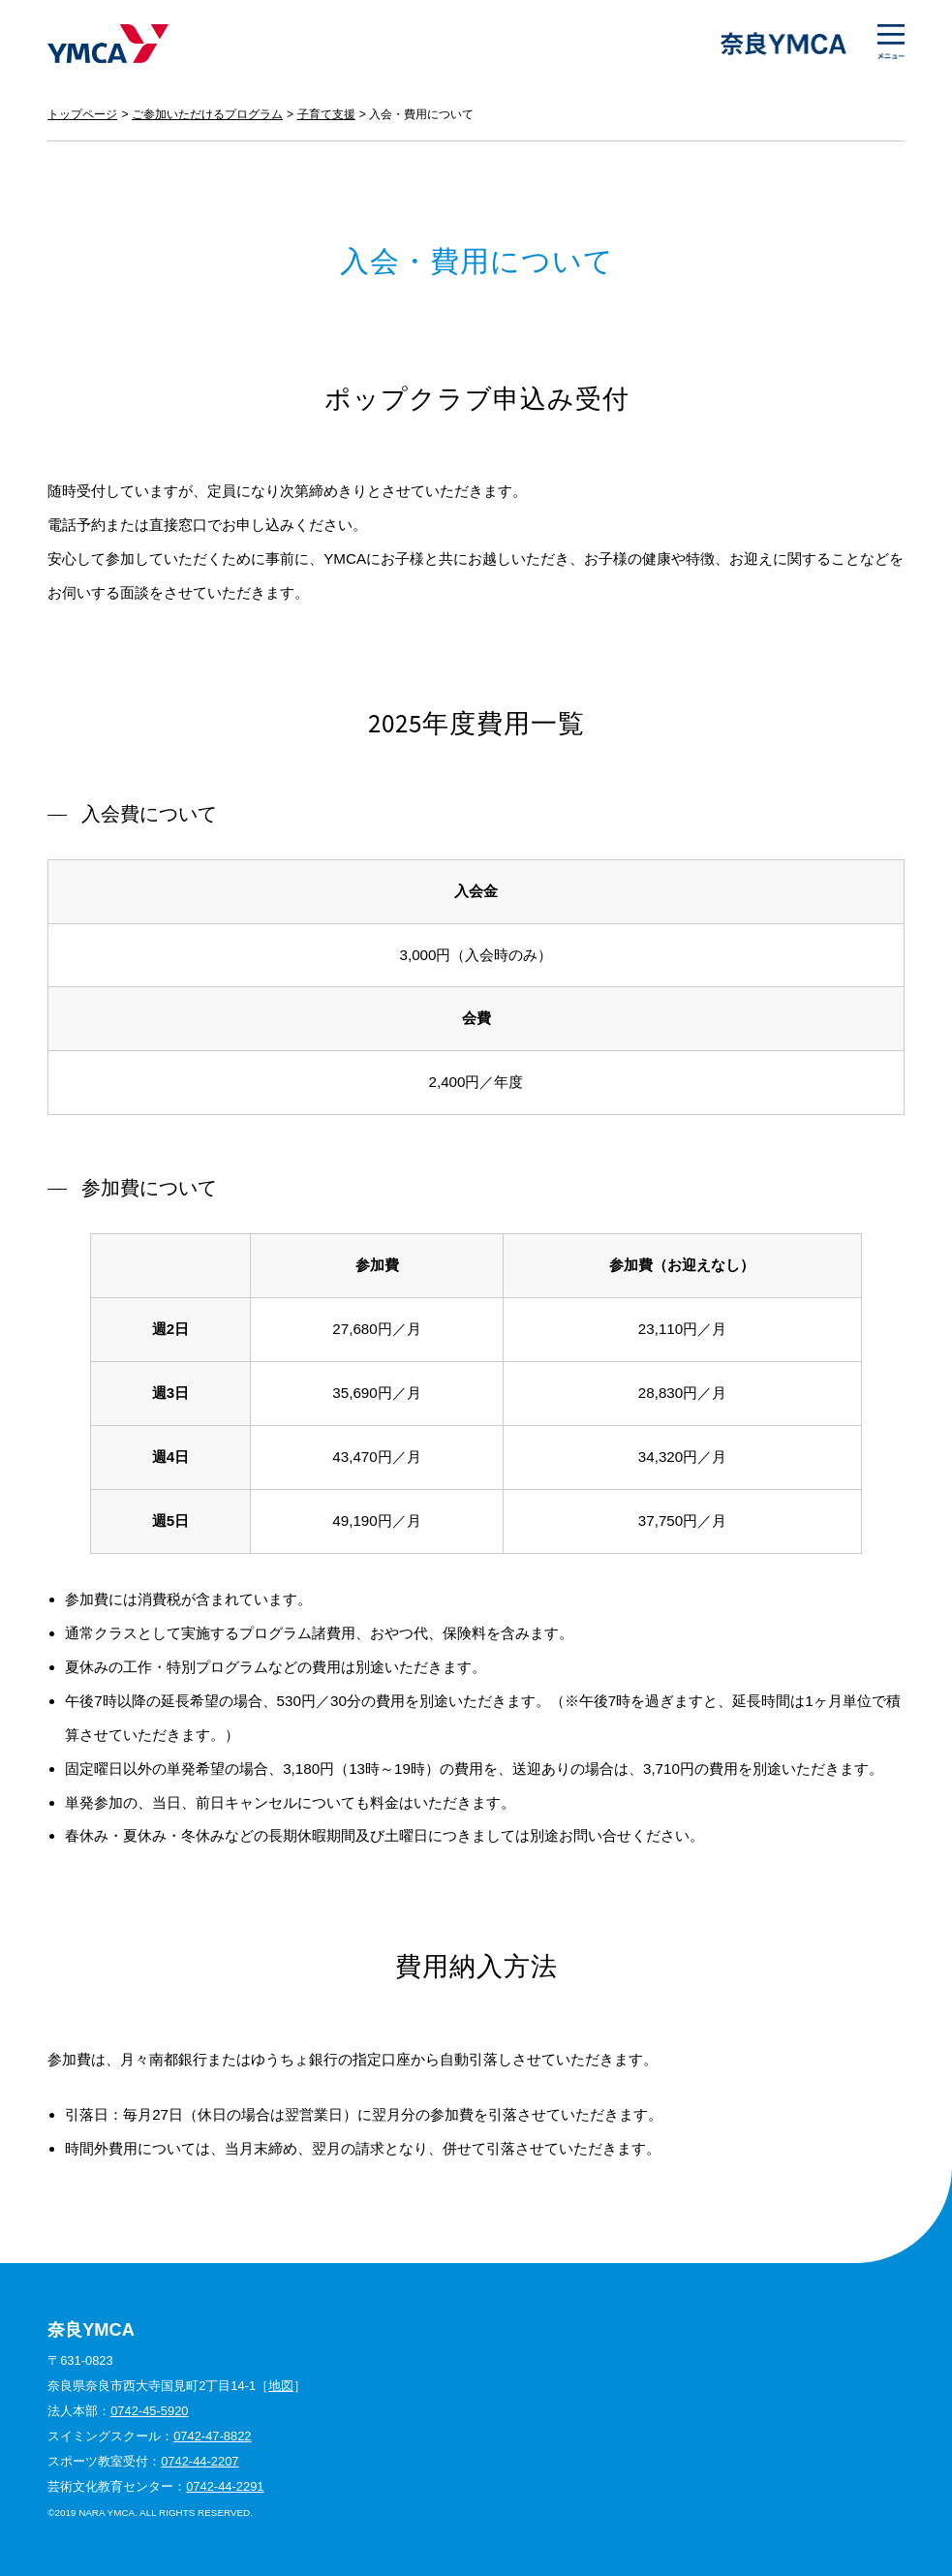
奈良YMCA (108, 43)
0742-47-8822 (212, 2436)
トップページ (82, 114)
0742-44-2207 (199, 2461)
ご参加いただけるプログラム (207, 114)
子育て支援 (326, 114)
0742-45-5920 (149, 2411)
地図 (280, 2385)
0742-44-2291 (224, 2486)
